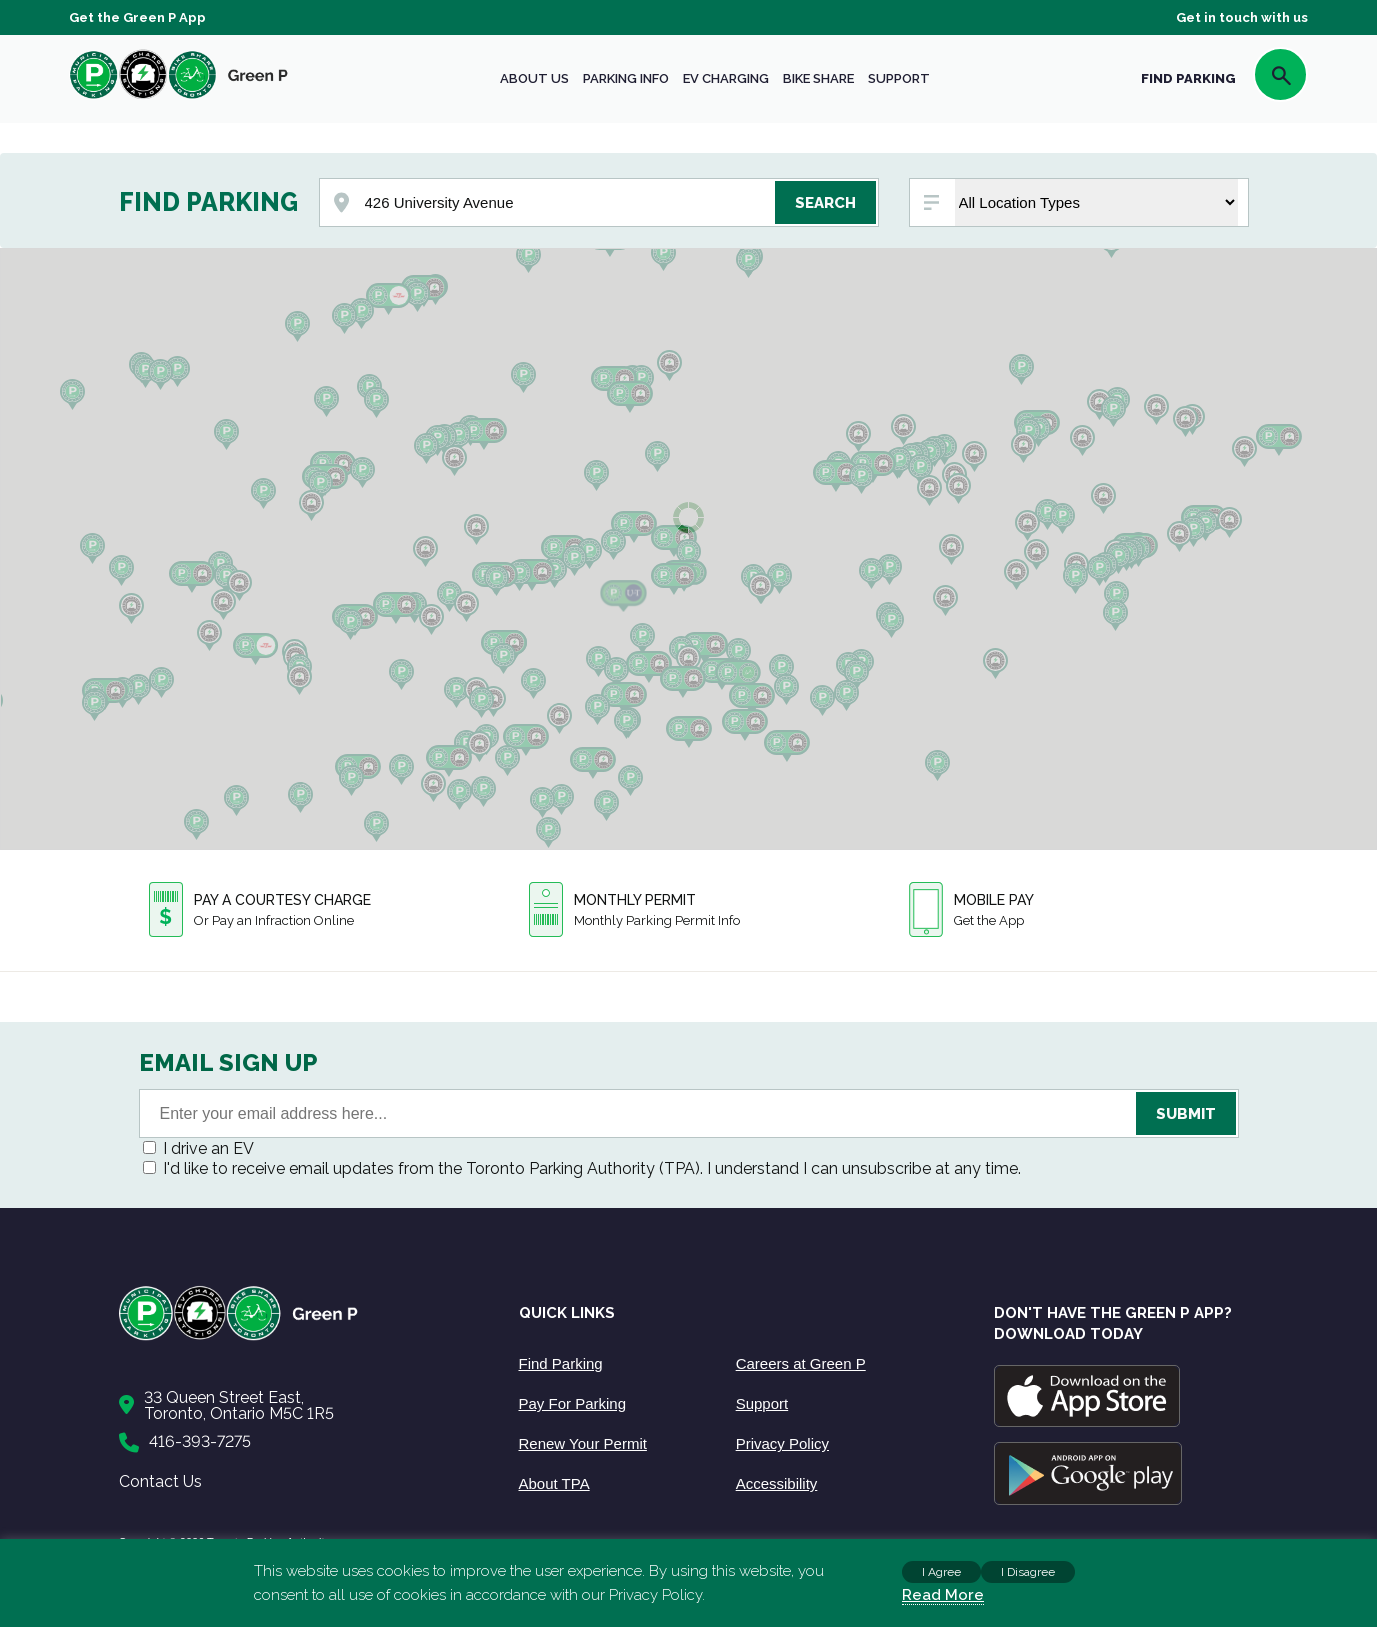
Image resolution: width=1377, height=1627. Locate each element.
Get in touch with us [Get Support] (1242, 17)
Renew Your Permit (583, 1443)
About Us (534, 78)
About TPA (554, 1483)
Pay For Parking (573, 1403)
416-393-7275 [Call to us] (200, 1441)
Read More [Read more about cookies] (943, 1595)
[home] (179, 98)
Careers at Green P (801, 1363)
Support (899, 78)
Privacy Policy (782, 1443)
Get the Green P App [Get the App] (137, 17)
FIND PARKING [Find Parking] (1188, 78)
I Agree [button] (941, 1572)
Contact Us (160, 1481)
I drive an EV (208, 1148)
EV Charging (726, 78)
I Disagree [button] (1028, 1572)
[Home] (299, 1336)
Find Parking (561, 1363)
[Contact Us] (299, 1406)
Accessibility (777, 1483)
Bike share (818, 78)
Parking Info (626, 78)
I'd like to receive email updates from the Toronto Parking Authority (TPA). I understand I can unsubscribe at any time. (592, 1168)
